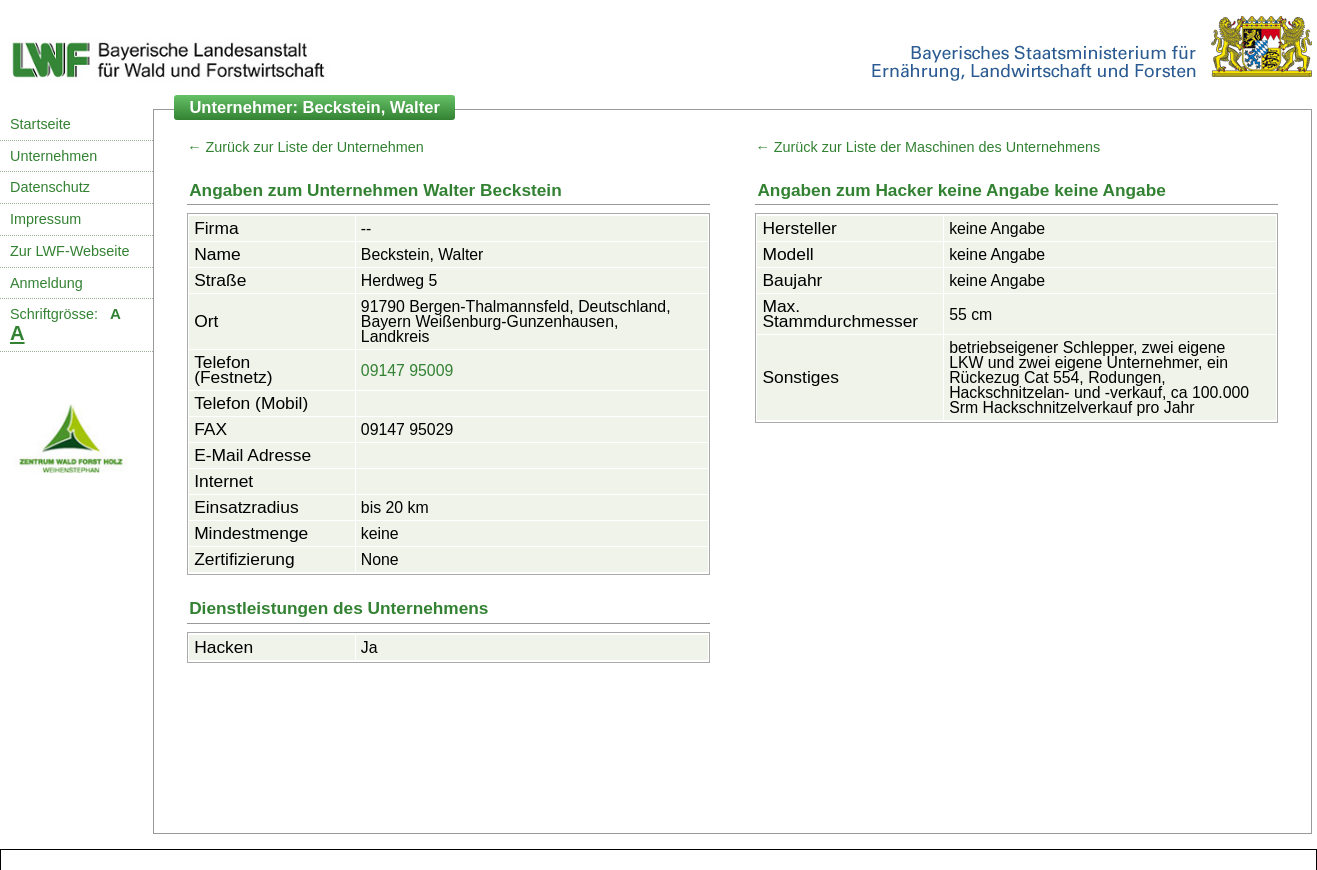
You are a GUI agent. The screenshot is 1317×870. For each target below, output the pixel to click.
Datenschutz (50, 187)
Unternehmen (53, 156)
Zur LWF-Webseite (69, 251)
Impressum (45, 219)
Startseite (40, 124)
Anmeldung (46, 283)
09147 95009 (407, 370)
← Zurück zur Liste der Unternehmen (305, 147)
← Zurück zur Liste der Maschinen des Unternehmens (927, 147)
